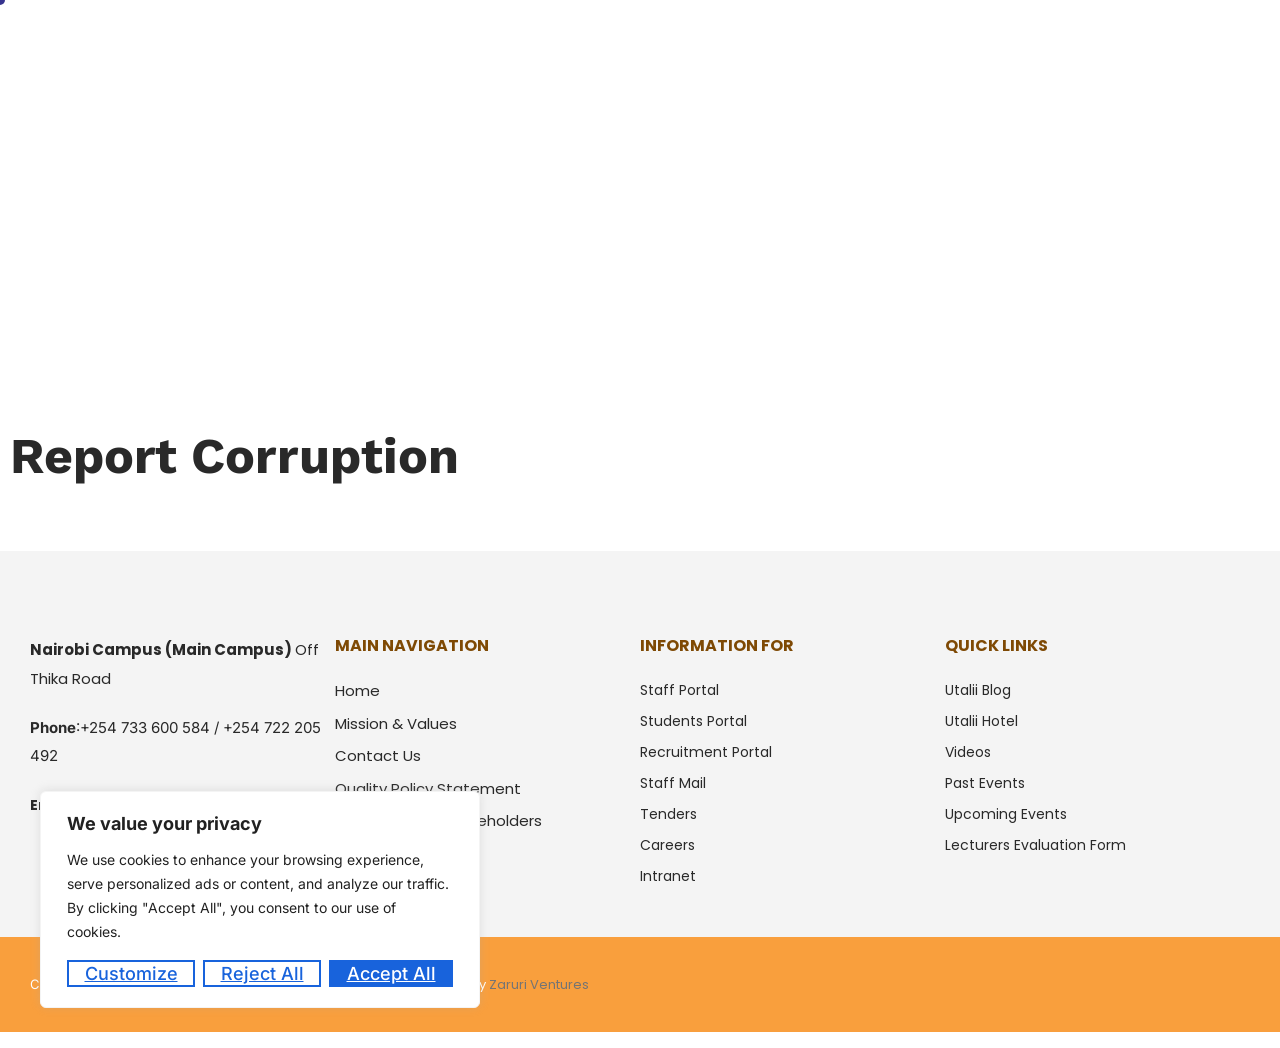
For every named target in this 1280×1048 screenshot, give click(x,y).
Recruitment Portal (706, 752)
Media (925, 42)
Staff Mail (673, 783)
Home (503, 42)
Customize (131, 973)
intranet (668, 876)
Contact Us (378, 755)
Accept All (391, 973)
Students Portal (693, 721)
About (579, 42)
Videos (968, 752)
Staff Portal (679, 690)
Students (756, 42)
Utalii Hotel (1126, 42)
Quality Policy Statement (428, 788)
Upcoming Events (1006, 814)
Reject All (262, 973)
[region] (260, 899)
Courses (662, 42)
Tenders (668, 814)
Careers (667, 845)
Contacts (1230, 42)
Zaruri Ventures (539, 984)
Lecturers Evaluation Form (1035, 845)
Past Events (985, 783)
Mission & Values (396, 723)
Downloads (1018, 42)
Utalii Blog (978, 690)
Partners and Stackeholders (438, 820)
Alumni (846, 42)
